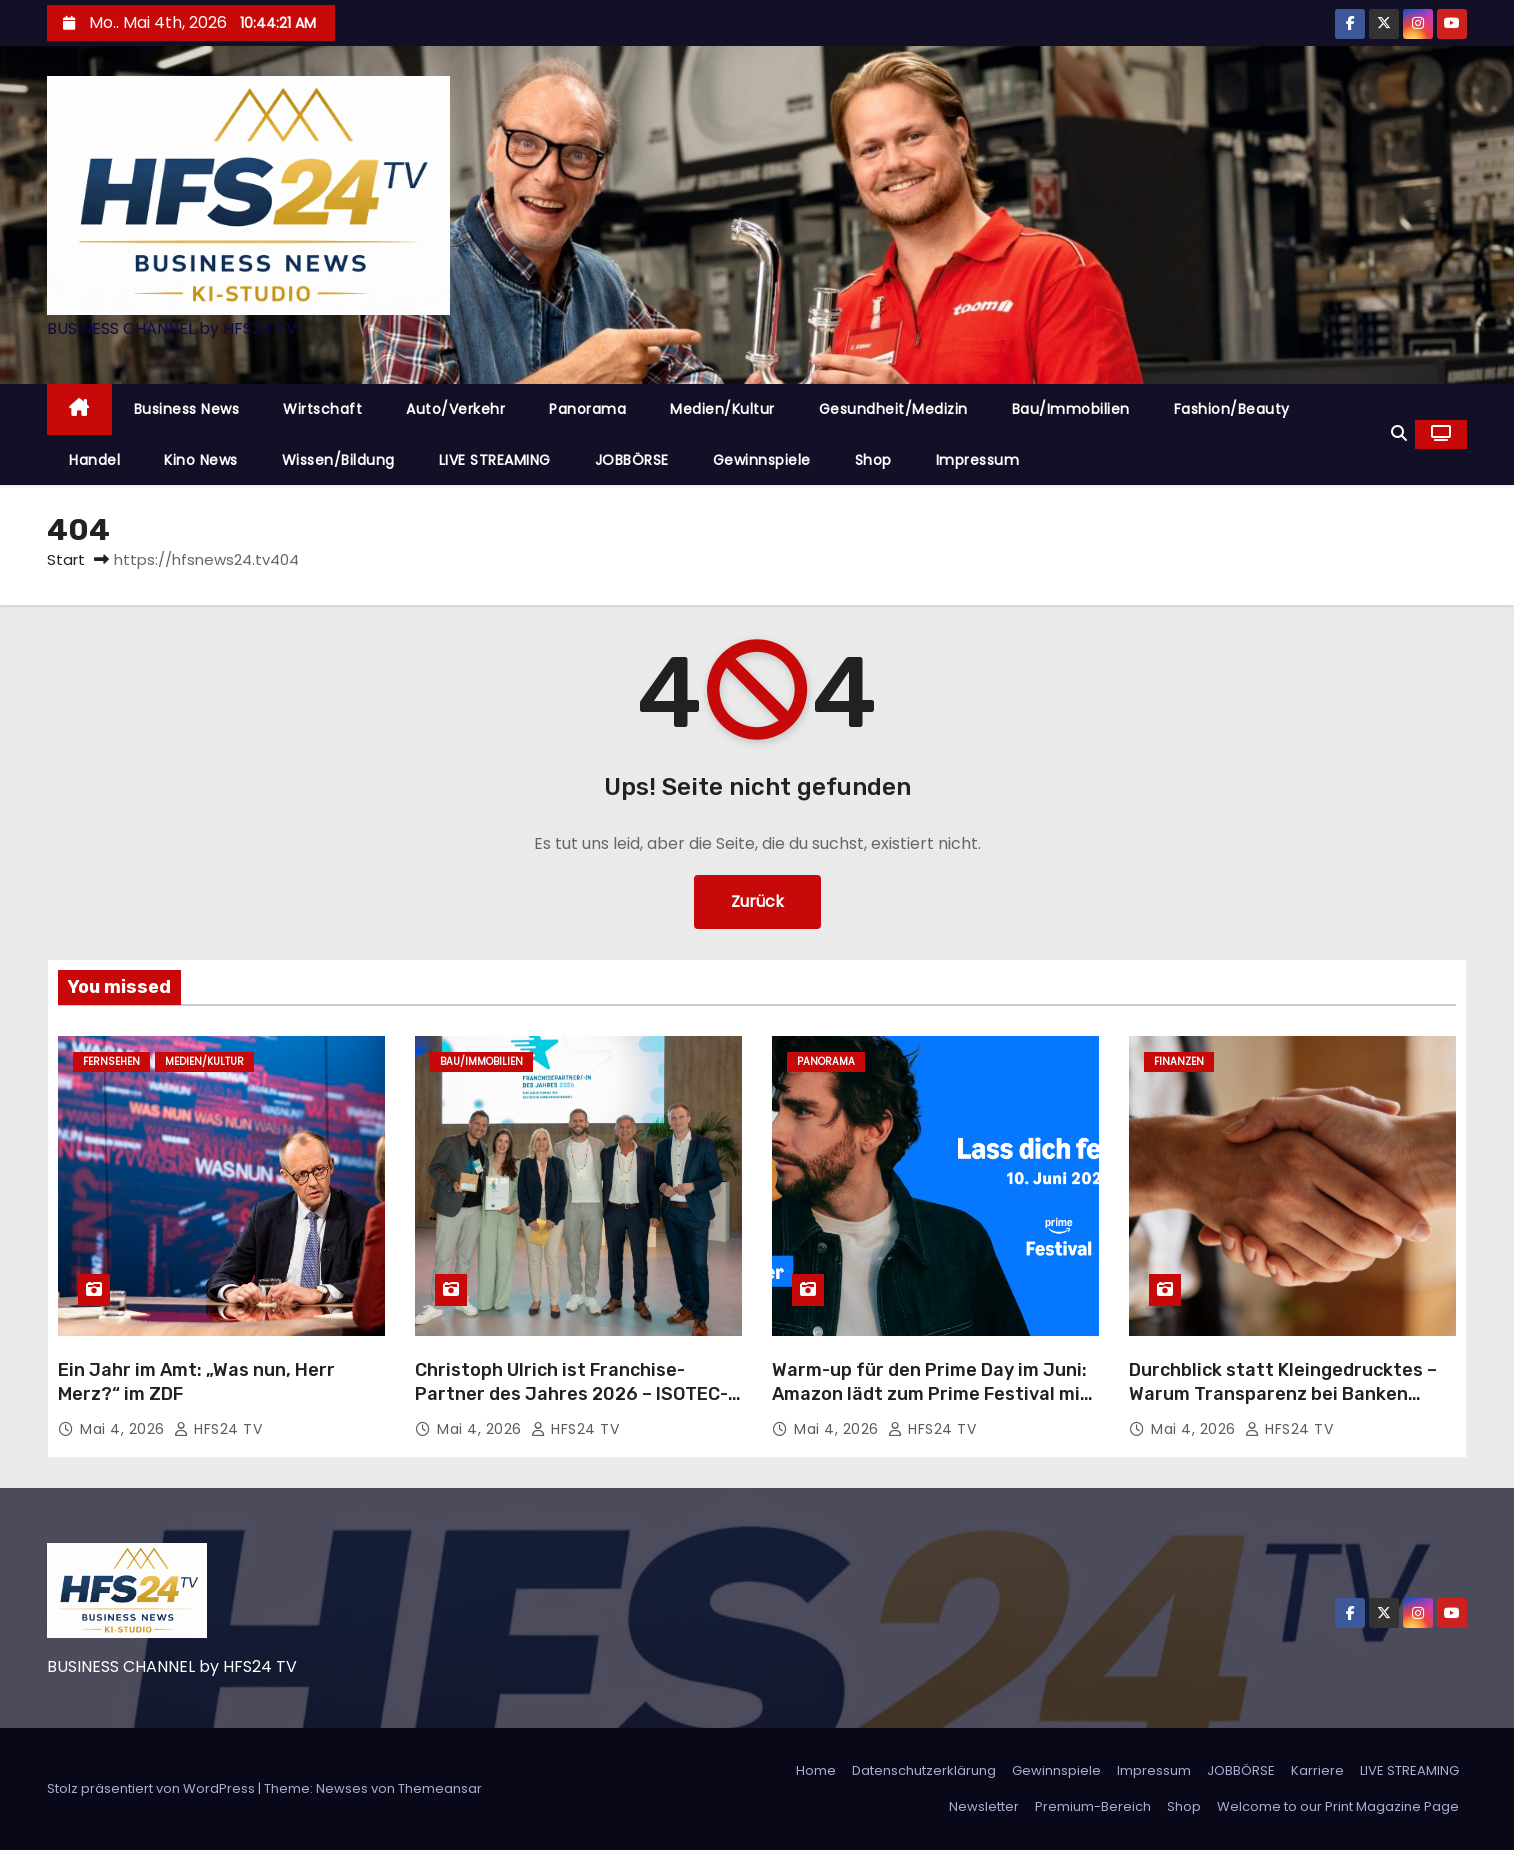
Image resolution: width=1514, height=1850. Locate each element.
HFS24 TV (218, 1429)
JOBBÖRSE (632, 460)
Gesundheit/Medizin (893, 409)
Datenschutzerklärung (924, 1770)
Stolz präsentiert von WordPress (152, 1788)
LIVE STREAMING (495, 460)
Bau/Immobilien (1071, 409)
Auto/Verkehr (455, 409)
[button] (1399, 433)
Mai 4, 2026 (124, 1429)
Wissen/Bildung (338, 460)
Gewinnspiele (762, 460)
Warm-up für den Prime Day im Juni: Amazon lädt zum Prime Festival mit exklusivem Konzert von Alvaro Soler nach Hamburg (932, 1406)
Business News (187, 409)
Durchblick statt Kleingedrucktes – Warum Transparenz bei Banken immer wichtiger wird (1283, 1394)
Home (816, 1770)
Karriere (1317, 1770)
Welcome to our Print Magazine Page (1338, 1806)
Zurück (757, 901)
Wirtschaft (322, 409)
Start (66, 559)
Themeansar (440, 1788)
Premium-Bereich (1093, 1806)
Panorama (587, 409)
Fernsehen (111, 1061)
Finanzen (1179, 1061)
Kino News (201, 460)
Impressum (978, 460)
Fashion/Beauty (1232, 409)
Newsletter (984, 1806)
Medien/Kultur (722, 409)
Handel (94, 460)
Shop (873, 460)
